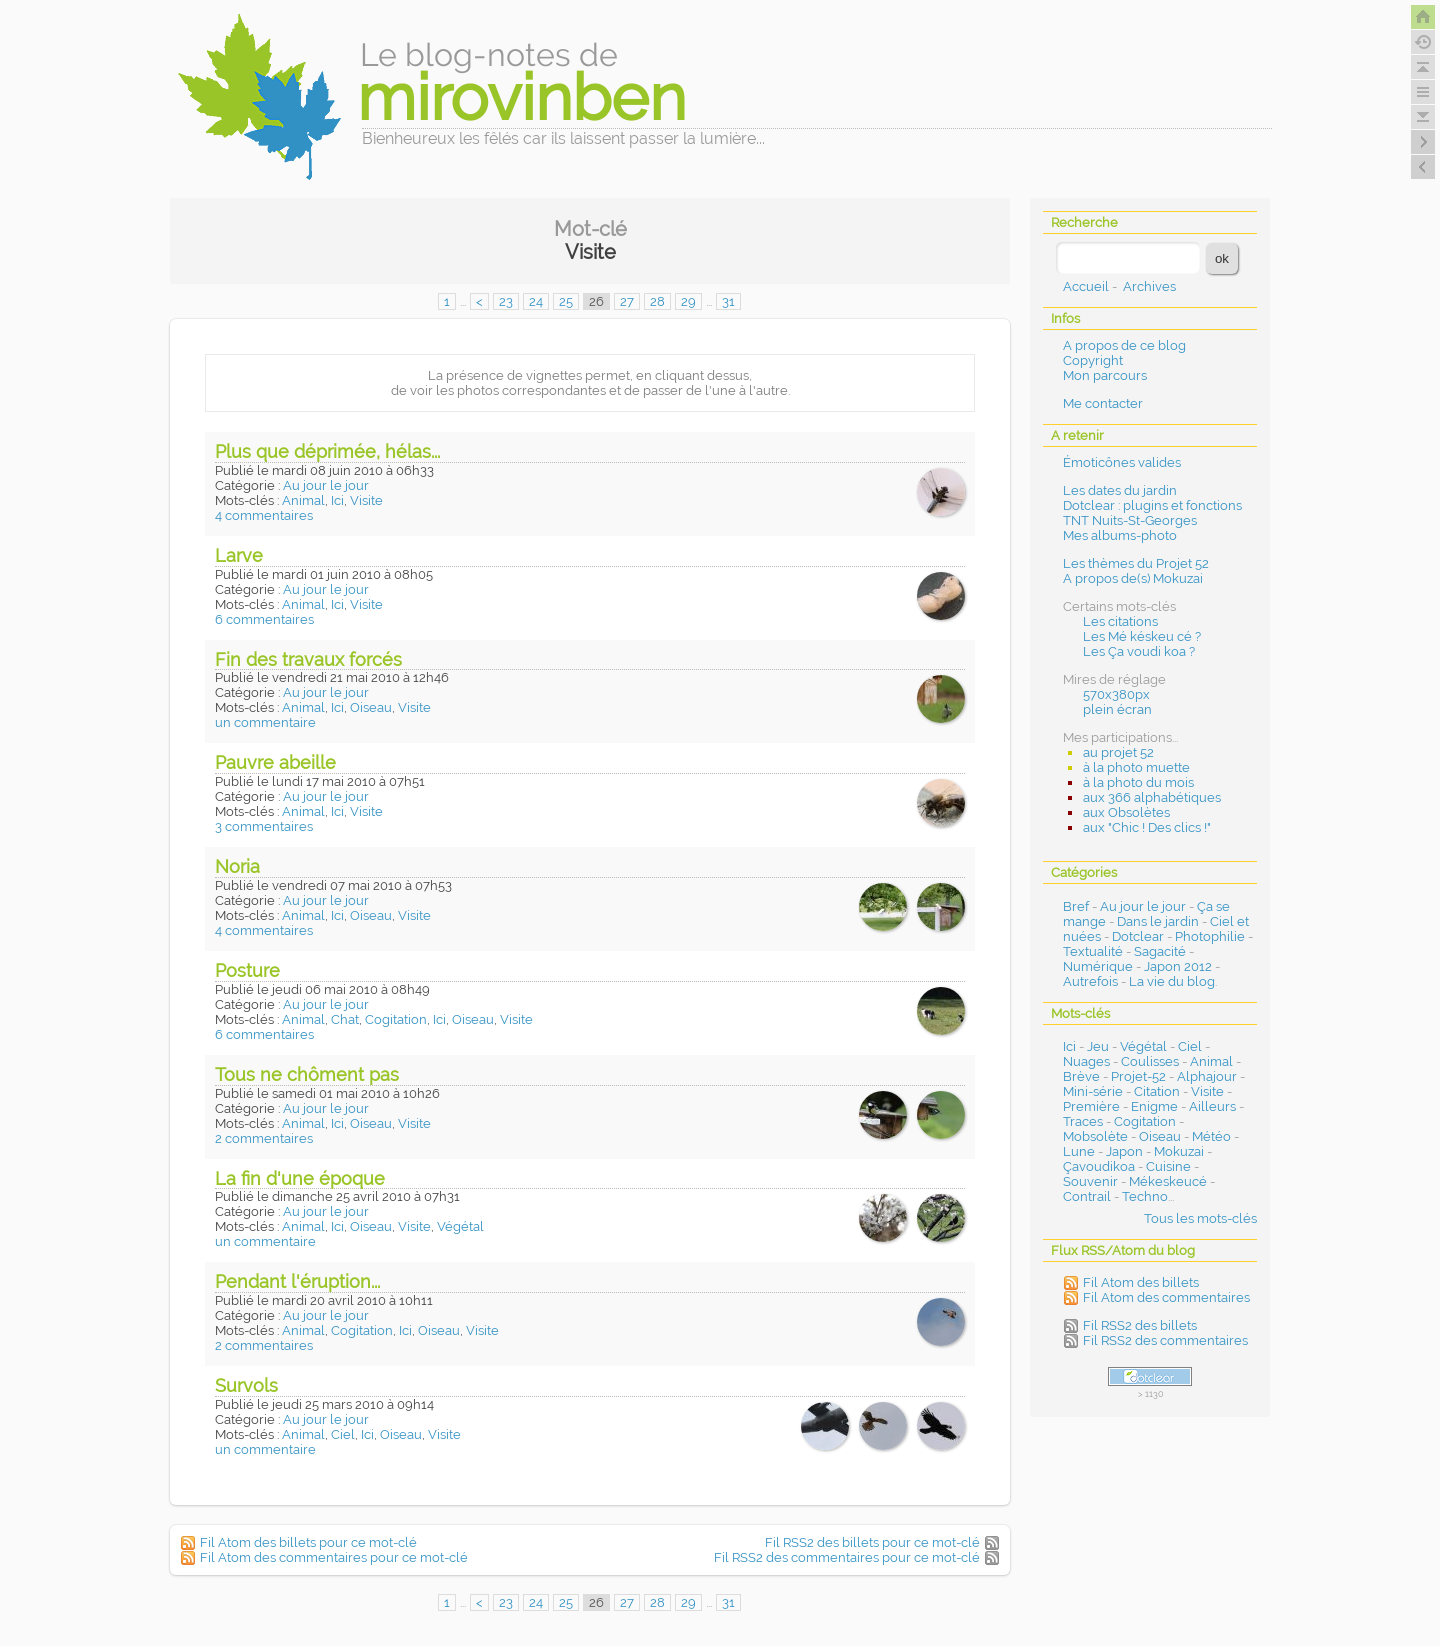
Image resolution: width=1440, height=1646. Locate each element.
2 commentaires (264, 1138)
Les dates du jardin (1120, 490)
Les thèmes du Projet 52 (1136, 563)
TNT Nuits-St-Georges (1130, 520)
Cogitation (396, 1019)
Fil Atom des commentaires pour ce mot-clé (334, 1557)
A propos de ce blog (1124, 345)
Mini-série (1093, 1091)
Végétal (460, 1226)
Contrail (1087, 1196)
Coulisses (1150, 1061)
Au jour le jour (326, 485)
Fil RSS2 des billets (1140, 1325)
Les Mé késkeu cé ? (1142, 636)
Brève (1081, 1076)
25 (566, 301)
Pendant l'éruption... (297, 1281)
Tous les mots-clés (1200, 1218)
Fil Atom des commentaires (1166, 1297)
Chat (345, 1019)
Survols (246, 1385)
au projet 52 (1118, 752)
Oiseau (371, 707)
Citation (1157, 1091)
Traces (1083, 1121)
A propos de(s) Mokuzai (1133, 578)
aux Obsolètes (1126, 812)
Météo (1211, 1136)
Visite (366, 500)
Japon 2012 (1178, 966)
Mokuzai (1179, 1151)
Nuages (1086, 1061)
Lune (1079, 1151)
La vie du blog (1172, 981)
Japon (1124, 1151)
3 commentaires (264, 826)
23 (506, 301)
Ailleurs (1212, 1106)
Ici (337, 500)
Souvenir (1090, 1181)
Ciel (343, 1434)
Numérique (1098, 966)
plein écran (1117, 709)
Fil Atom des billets (1141, 1282)
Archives (1149, 286)
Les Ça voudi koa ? (1139, 651)
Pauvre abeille (275, 762)
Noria (237, 866)
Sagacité (1160, 951)
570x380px (1116, 694)
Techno (1145, 1196)
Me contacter (1103, 403)
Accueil (1086, 286)
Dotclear (1138, 936)
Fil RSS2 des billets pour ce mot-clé (872, 1542)
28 (657, 301)
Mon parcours (1105, 375)
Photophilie (1210, 936)
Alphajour (1207, 1076)
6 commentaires (264, 619)
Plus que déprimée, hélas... (327, 451)
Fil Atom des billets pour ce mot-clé (308, 1542)
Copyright (1093, 360)
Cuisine (1168, 1166)
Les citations (1120, 621)
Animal (303, 500)
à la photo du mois (1138, 782)
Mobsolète (1095, 1136)
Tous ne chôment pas (307, 1074)
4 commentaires (264, 515)
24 (536, 301)
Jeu (1098, 1046)
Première (1091, 1106)
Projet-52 (1138, 1076)
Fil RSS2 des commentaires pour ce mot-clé (847, 1557)
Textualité (1093, 951)
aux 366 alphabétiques (1152, 797)
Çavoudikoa (1099, 1166)
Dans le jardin (1158, 921)
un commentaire (265, 722)
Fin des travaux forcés (308, 659)
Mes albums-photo (1120, 535)
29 (688, 301)
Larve (239, 555)
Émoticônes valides (1122, 462)
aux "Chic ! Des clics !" (1147, 827)
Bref (1076, 906)
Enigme (1154, 1106)
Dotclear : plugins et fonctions (1152, 505)
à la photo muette (1136, 767)
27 (627, 301)
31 (728, 301)
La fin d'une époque (300, 1178)
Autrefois (1090, 981)
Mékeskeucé (1168, 1181)
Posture (247, 970)
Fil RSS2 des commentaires (1165, 1340)
